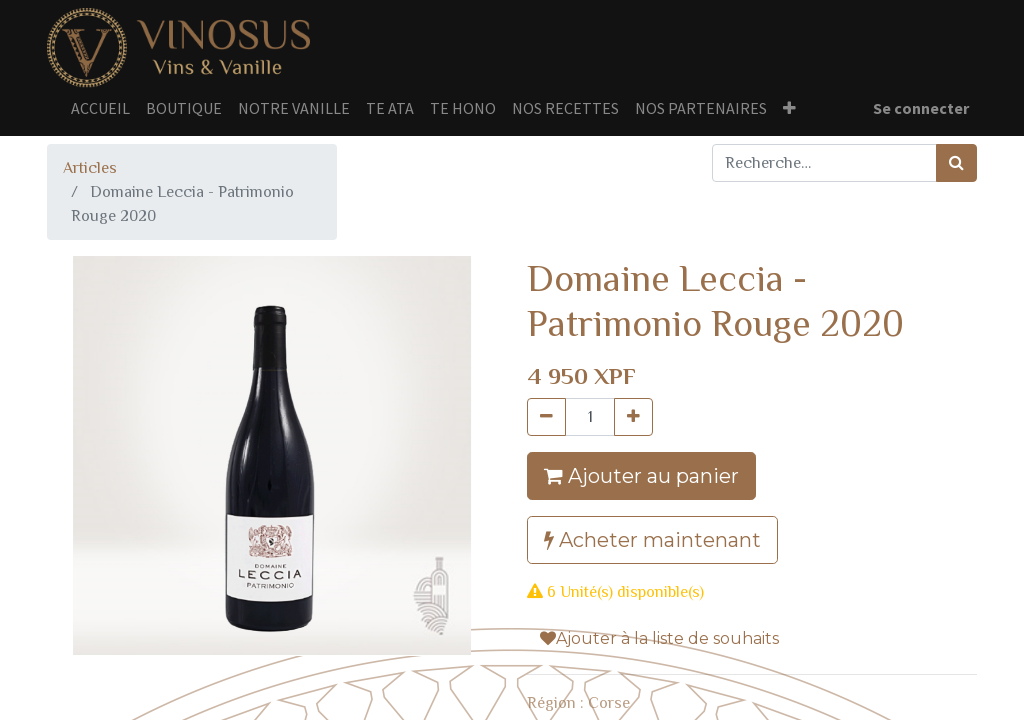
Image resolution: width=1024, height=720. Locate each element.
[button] (789, 108)
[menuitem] (100, 108)
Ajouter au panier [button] (641, 476)
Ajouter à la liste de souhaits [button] (659, 638)
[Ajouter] (633, 417)
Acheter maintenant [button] (652, 540)
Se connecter (921, 108)
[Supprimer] (546, 417)
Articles (90, 168)
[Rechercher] (956, 163)
